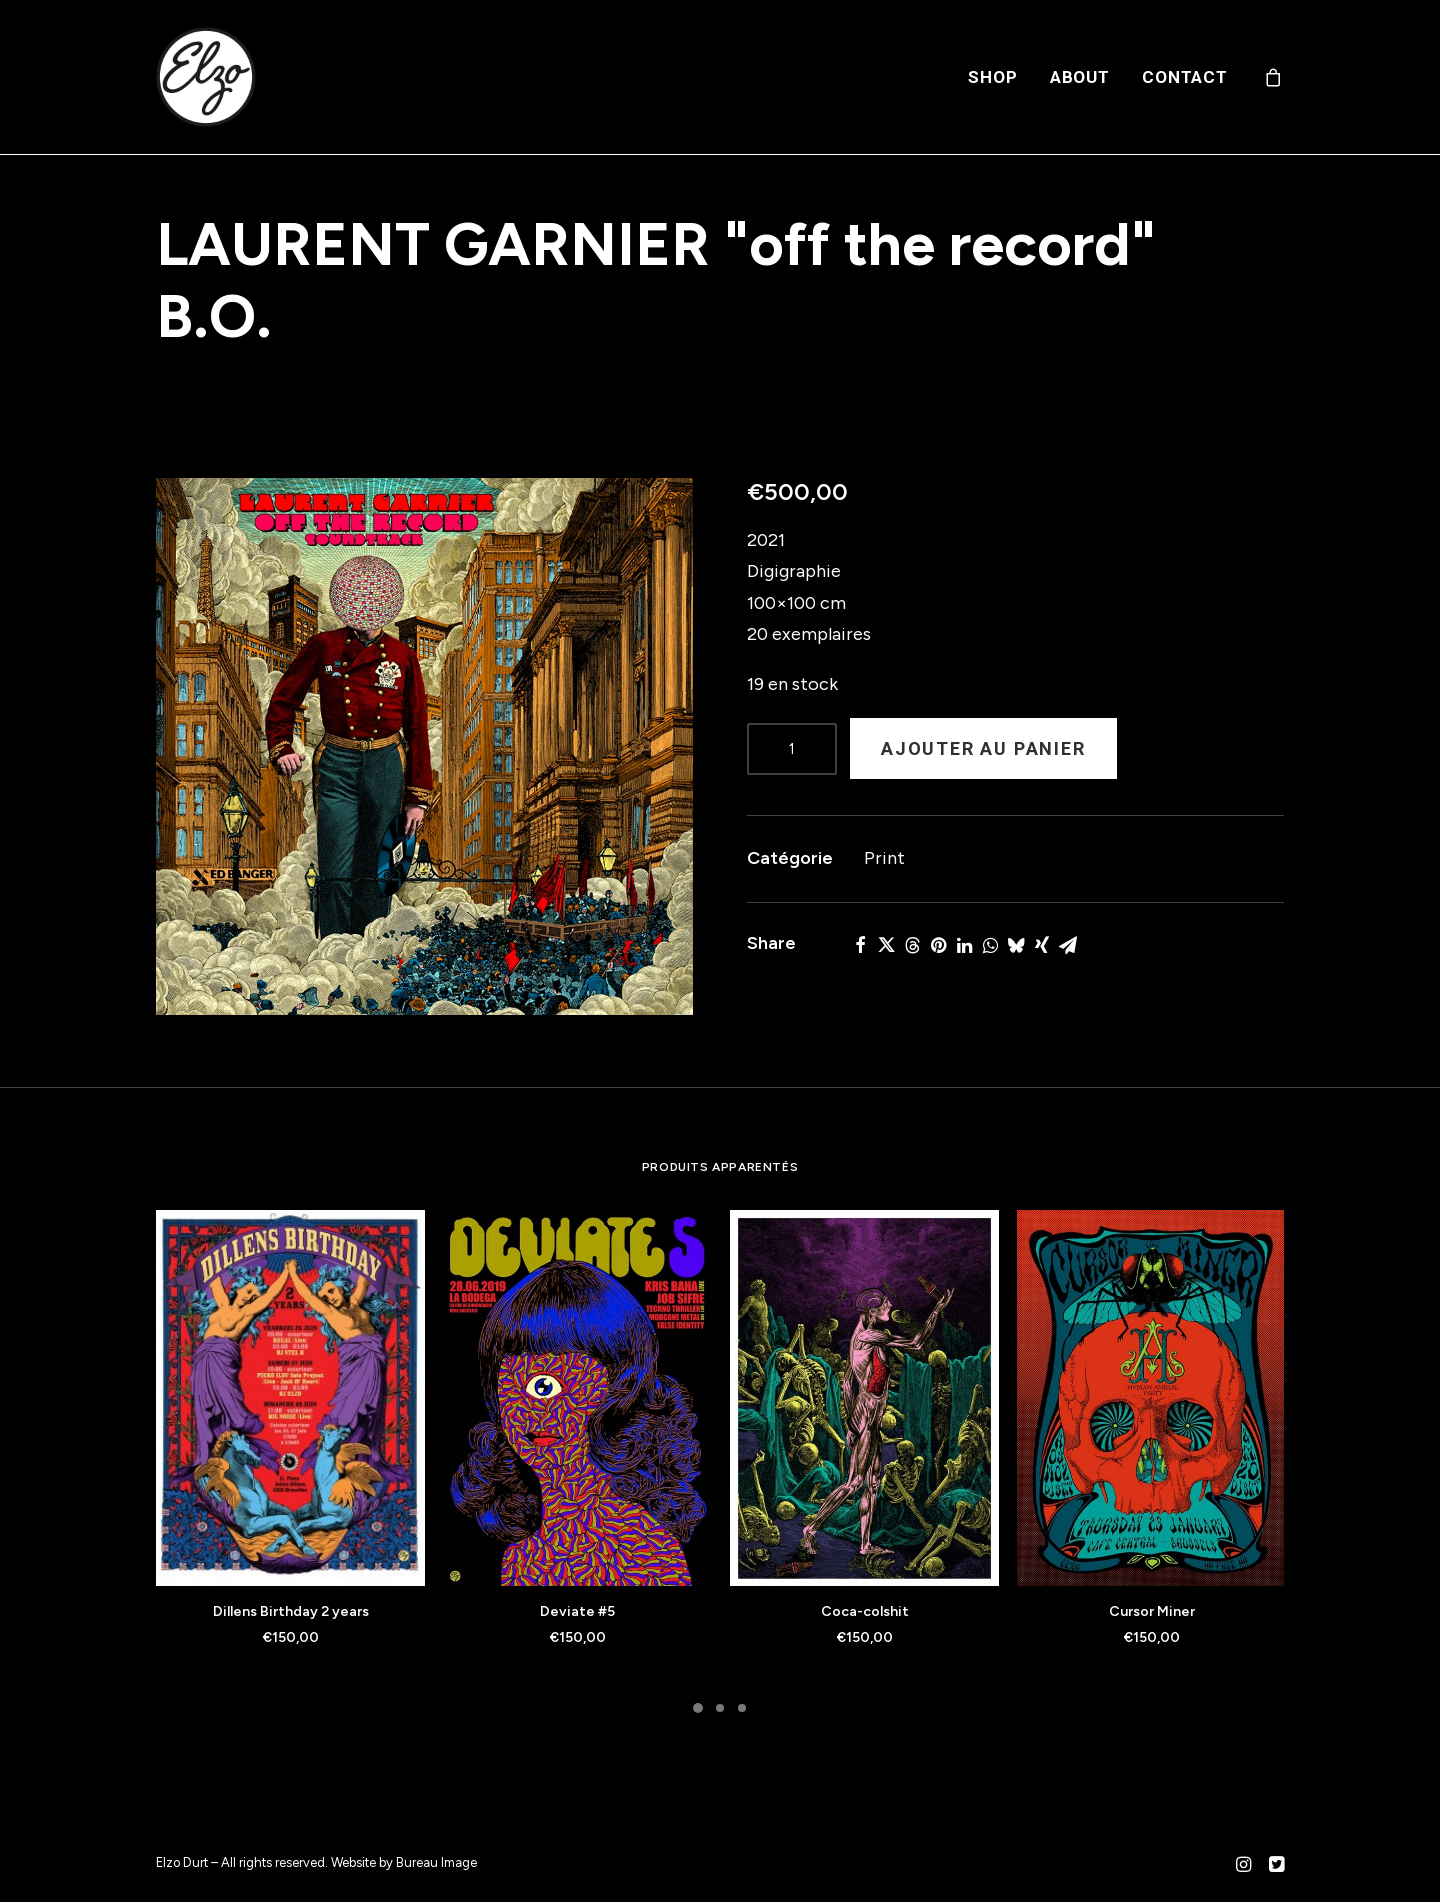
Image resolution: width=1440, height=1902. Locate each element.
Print (884, 858)
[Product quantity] (792, 749)
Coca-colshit (865, 1611)
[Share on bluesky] (1016, 945)
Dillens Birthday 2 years (291, 1611)
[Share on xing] (1042, 945)
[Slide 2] (720, 1708)
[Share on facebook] (860, 945)
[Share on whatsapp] (990, 945)
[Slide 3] (742, 1708)
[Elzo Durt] (206, 77)
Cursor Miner (1152, 1611)
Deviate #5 (577, 1611)
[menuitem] (992, 77)
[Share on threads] (912, 945)
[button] (424, 746)
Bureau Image (436, 1862)
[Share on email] (1068, 945)
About (1080, 77)
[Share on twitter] (886, 945)
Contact (1185, 77)
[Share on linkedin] (964, 945)
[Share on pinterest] (938, 945)
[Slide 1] (698, 1708)
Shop (992, 77)
